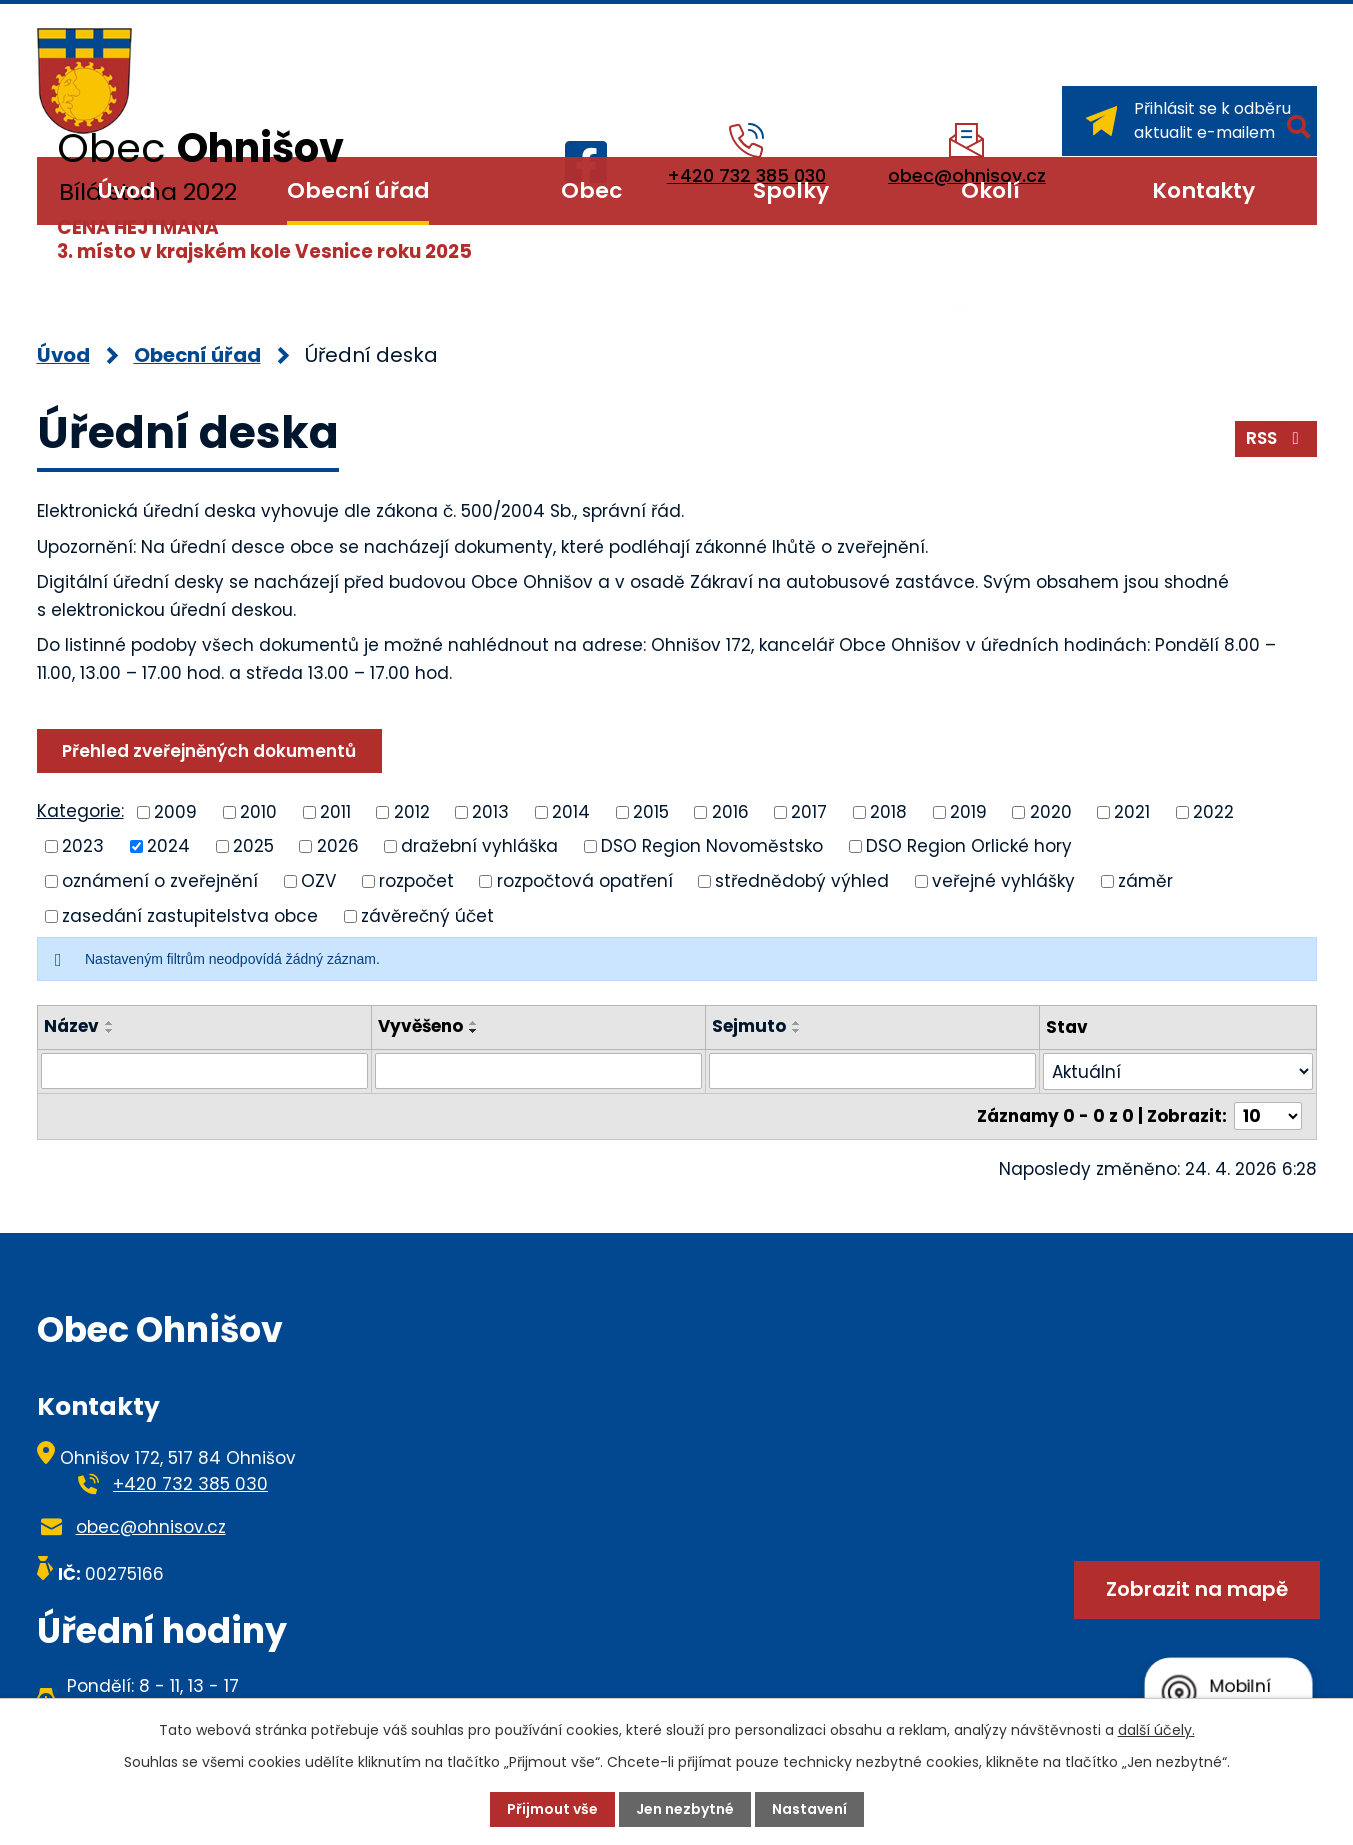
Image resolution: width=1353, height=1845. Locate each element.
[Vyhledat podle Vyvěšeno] (538, 1071)
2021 (1132, 811)
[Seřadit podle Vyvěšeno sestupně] (474, 1031)
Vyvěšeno (420, 1026)
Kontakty (1203, 190)
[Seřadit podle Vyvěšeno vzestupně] (474, 1023)
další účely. (1156, 1730)
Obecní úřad (358, 190)
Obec (591, 190)
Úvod (126, 190)
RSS (1276, 438)
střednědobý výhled (802, 881)
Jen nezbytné (685, 1809)
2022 (1213, 811)
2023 (83, 846)
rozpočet (416, 881)
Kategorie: (80, 811)
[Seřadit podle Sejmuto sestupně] (797, 1031)
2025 (253, 846)
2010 (258, 811)
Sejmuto (749, 1026)
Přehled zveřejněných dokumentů (209, 751)
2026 (338, 846)
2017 (809, 811)
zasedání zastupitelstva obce (190, 915)
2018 (888, 811)
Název (71, 1026)
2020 (1051, 811)
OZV (318, 881)
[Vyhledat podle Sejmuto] (872, 1071)
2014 (571, 811)
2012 (412, 811)
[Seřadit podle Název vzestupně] (110, 1023)
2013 (490, 811)
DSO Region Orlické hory (969, 846)
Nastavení (809, 1809)
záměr (1145, 881)
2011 (335, 811)
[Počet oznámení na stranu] (1268, 1116)
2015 (651, 811)
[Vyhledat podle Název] (204, 1071)
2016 (730, 811)
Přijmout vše (552, 1809)
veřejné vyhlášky (1003, 881)
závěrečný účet (427, 915)
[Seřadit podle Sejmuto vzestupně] (797, 1023)
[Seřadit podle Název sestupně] (110, 1031)
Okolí (990, 190)
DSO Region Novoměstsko (712, 846)
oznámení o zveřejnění (160, 881)
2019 (968, 811)
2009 (175, 811)
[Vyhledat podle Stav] (1178, 1071)
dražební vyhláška (479, 846)
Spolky (791, 190)
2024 (168, 846)
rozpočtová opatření (585, 881)
